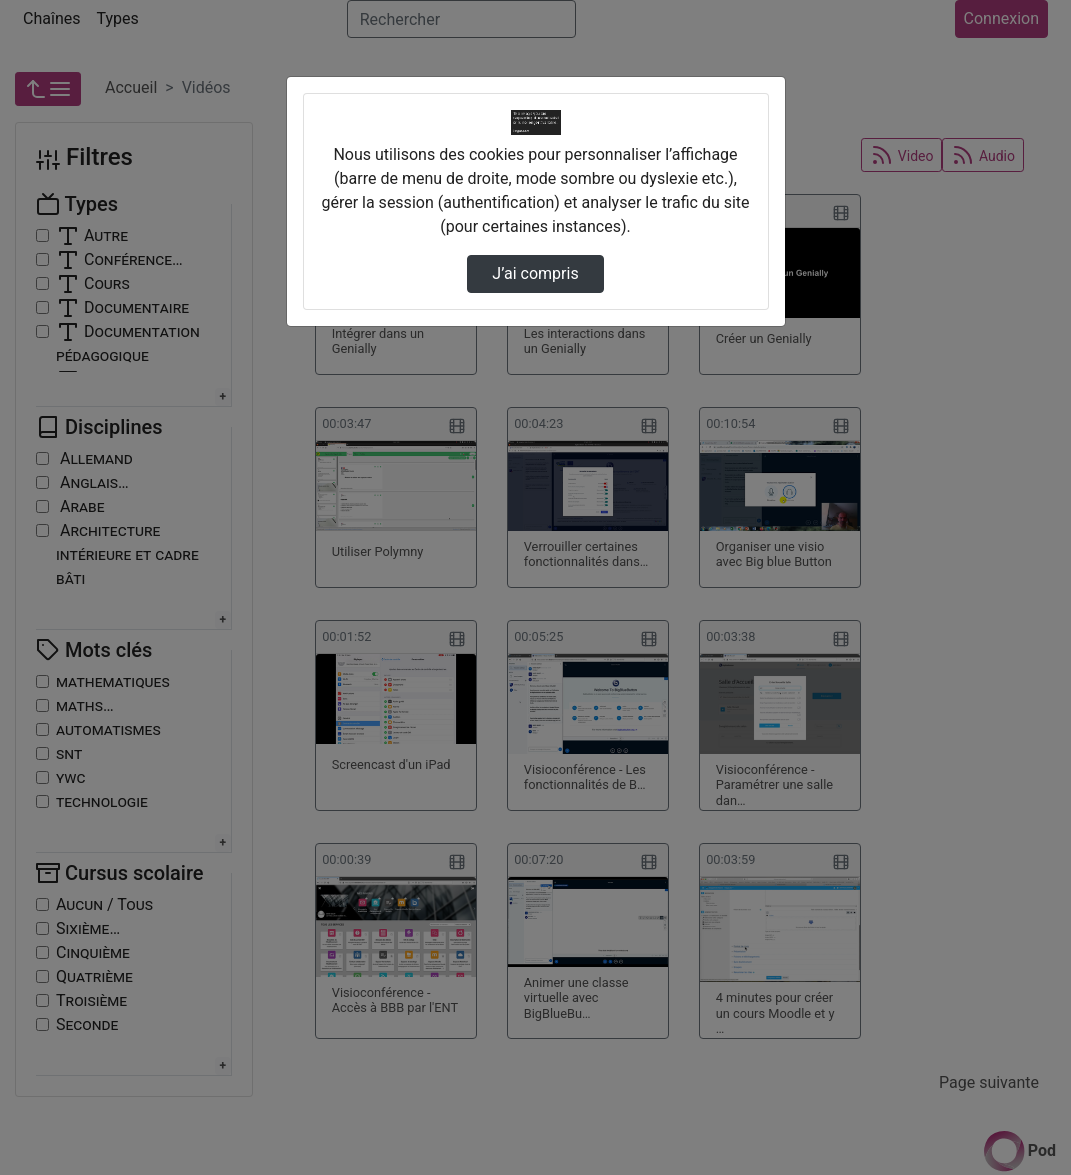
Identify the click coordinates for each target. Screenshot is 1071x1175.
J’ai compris (535, 273)
